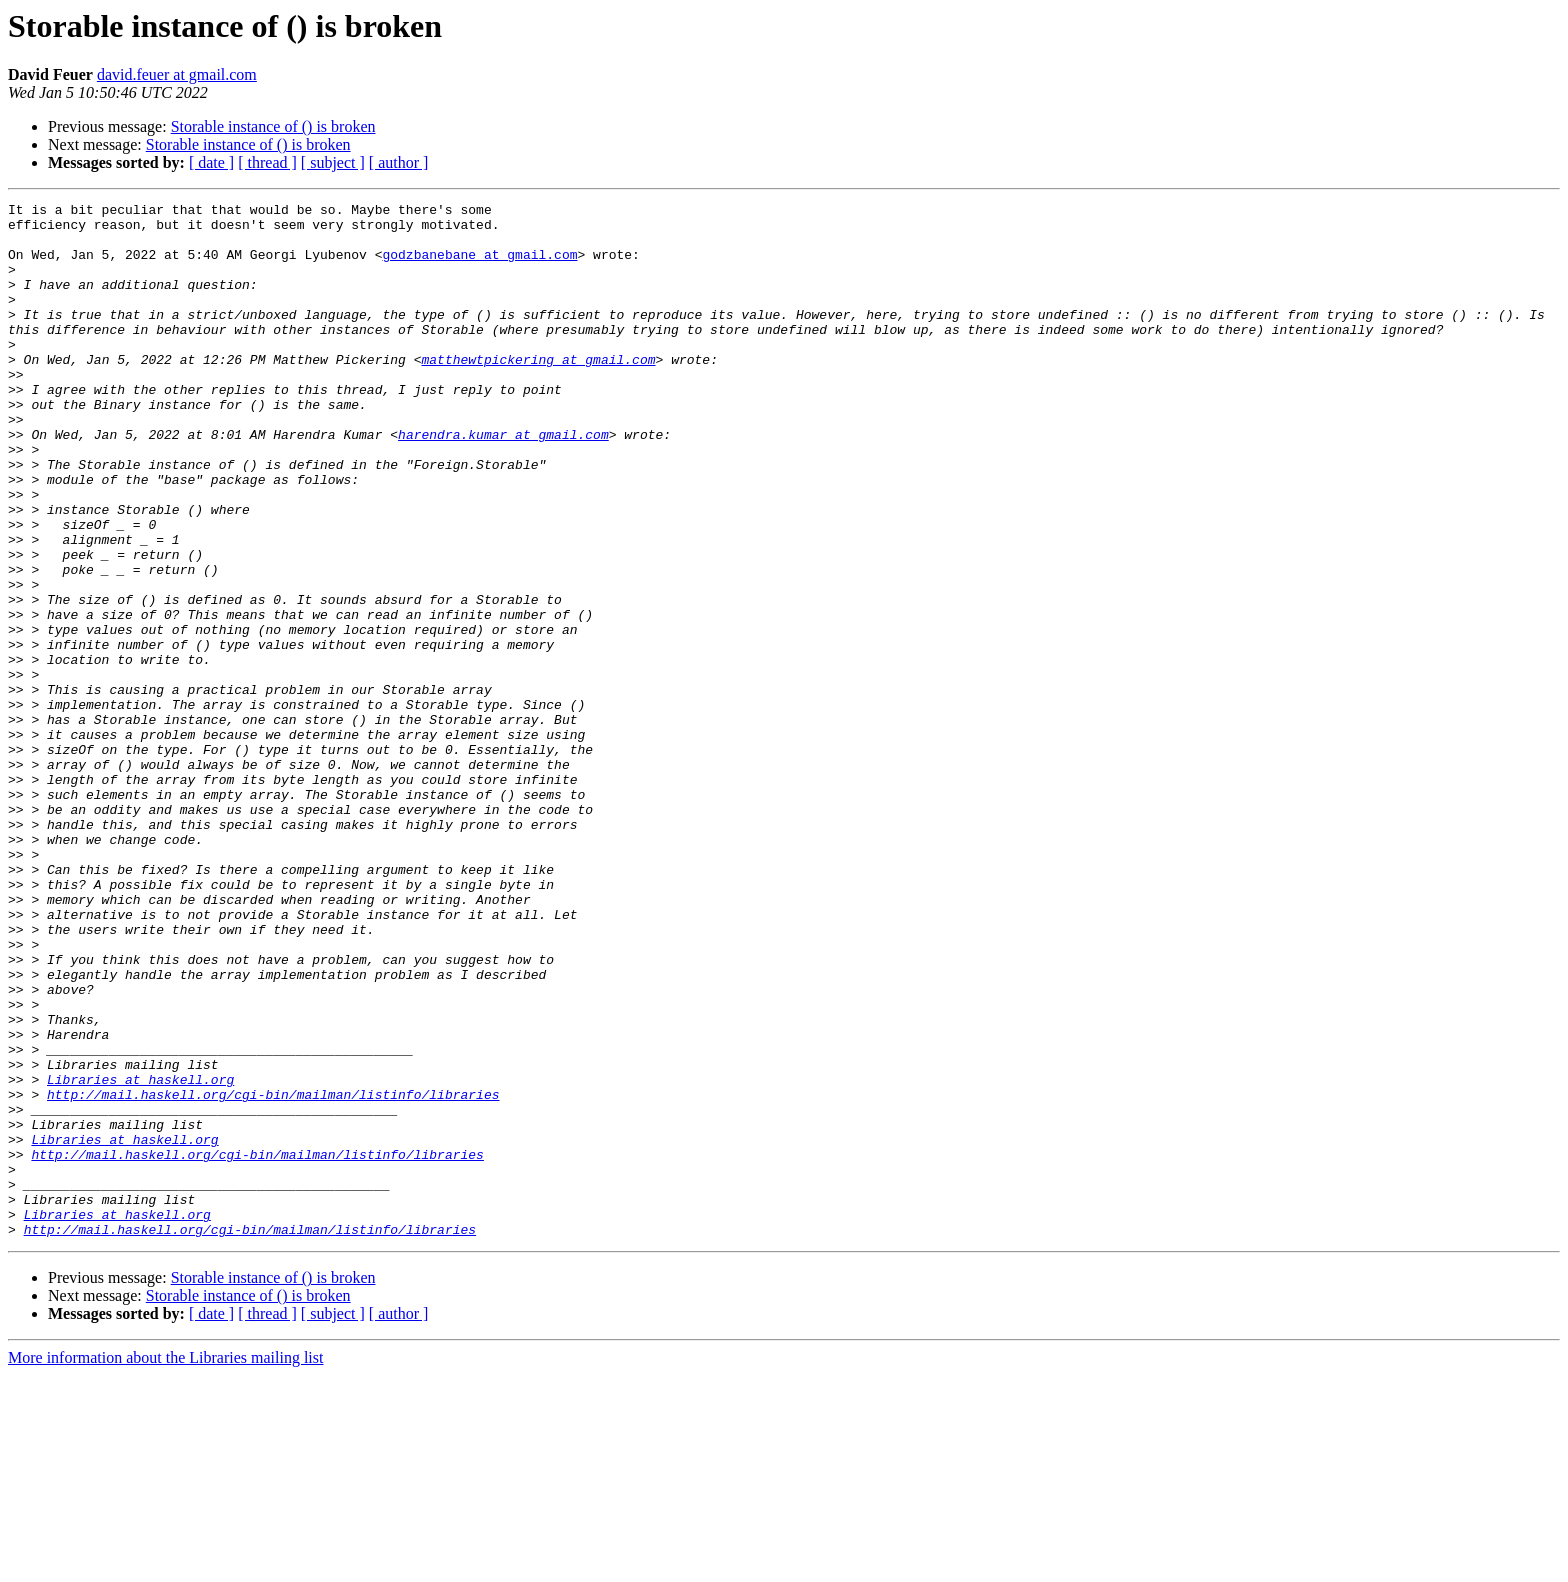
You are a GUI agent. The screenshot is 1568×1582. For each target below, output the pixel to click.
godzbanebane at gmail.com (479, 266)
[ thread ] (267, 162)
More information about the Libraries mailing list (165, 1564)
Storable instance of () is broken (273, 126)
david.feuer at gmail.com (177, 74)
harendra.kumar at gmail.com (503, 482)
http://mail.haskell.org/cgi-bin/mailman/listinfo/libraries (273, 1274)
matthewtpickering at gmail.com (538, 392)
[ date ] (211, 162)
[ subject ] (333, 162)
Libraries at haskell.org (140, 1256)
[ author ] (399, 162)
